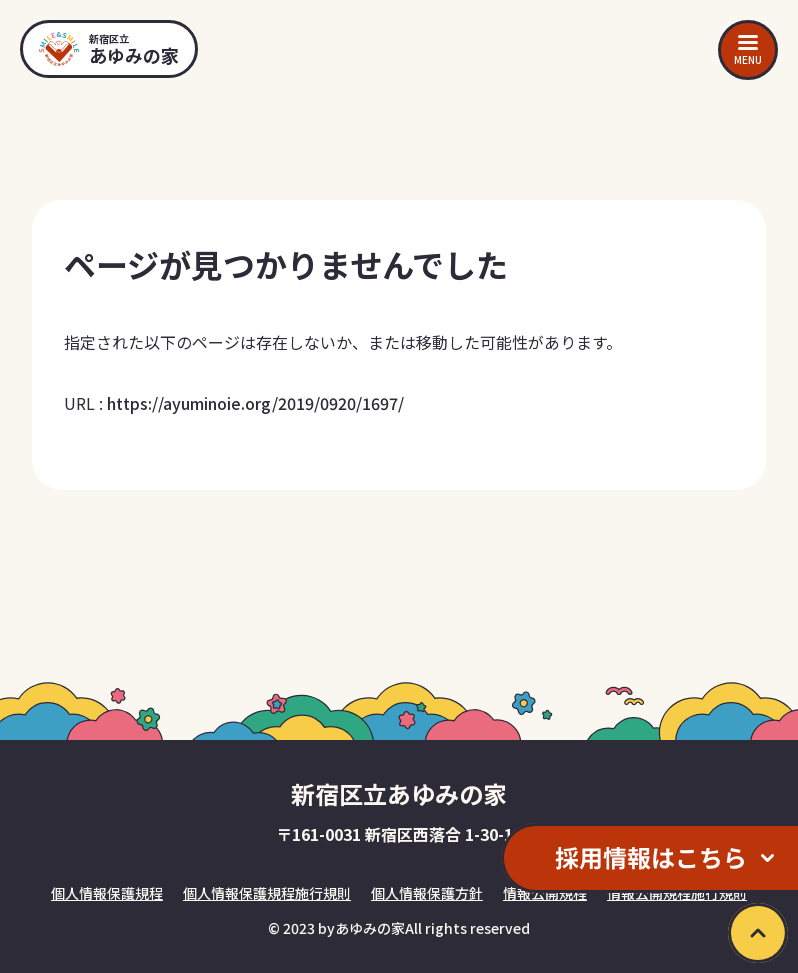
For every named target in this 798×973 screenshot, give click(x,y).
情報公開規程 (545, 893)
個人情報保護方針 (427, 893)
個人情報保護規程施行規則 (267, 893)
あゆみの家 (370, 928)
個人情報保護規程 (107, 893)
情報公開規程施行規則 (677, 893)
